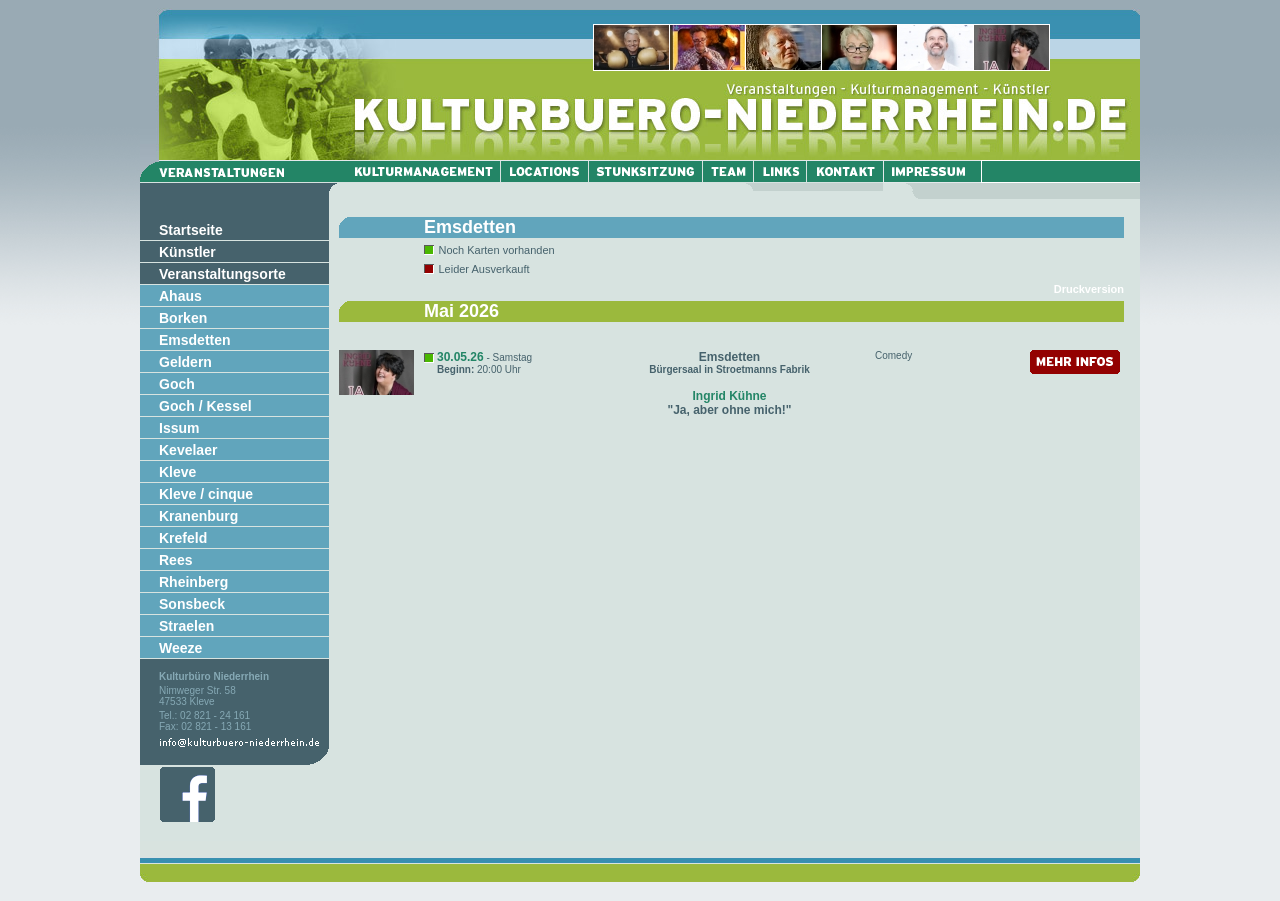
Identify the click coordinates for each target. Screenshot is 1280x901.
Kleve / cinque (206, 494)
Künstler (187, 252)
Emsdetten (195, 340)
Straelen (186, 626)
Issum (179, 428)
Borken (183, 318)
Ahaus (180, 296)
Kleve (177, 472)
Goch (177, 384)
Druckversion (1089, 289)
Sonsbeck (192, 604)
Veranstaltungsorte (222, 274)
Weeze (180, 648)
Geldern (185, 362)
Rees (175, 560)
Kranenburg (198, 516)
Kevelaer (188, 450)
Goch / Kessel (205, 406)
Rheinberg (193, 582)
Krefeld (183, 538)
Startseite (191, 230)
